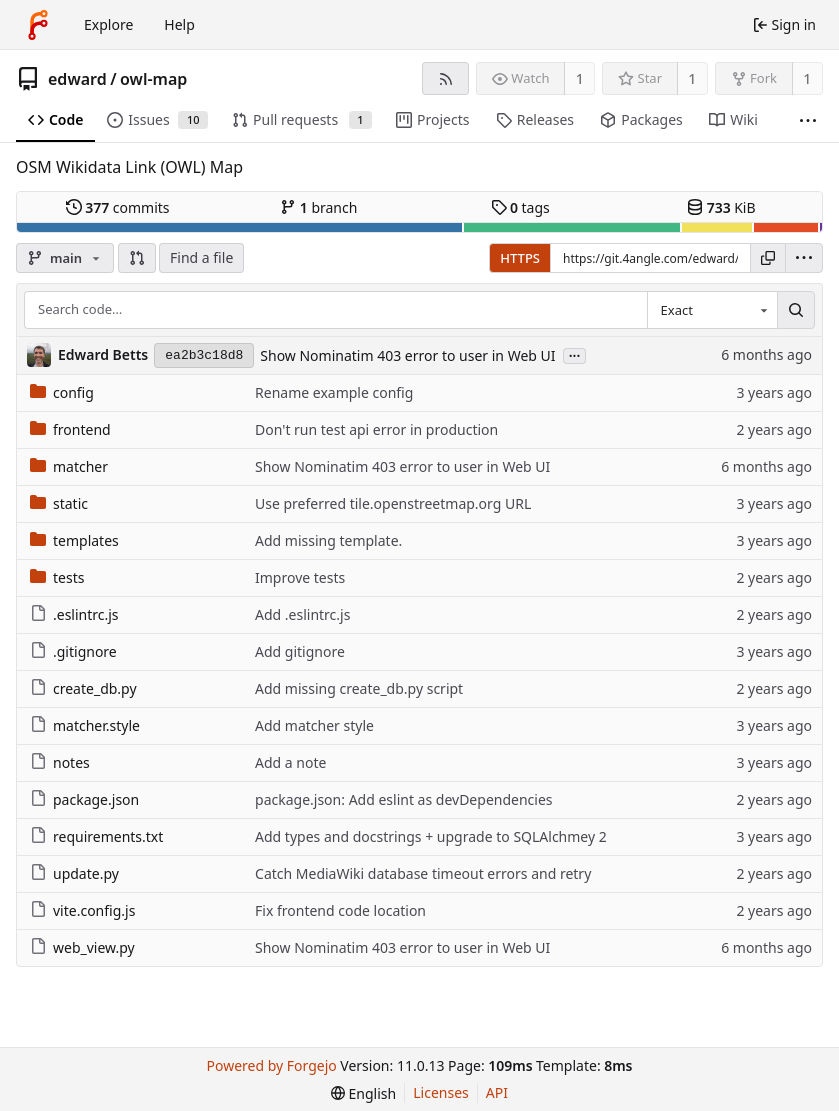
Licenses (441, 1092)
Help (179, 24)
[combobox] (712, 310)
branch (318, 207)
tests (57, 577)
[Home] (38, 25)
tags (520, 207)
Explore (108, 24)
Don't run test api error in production (376, 429)
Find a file (201, 257)
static (59, 503)
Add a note (290, 762)
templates (74, 540)
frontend (70, 429)
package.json (84, 799)
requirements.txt (96, 836)
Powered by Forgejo (271, 1065)
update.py (74, 873)
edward (77, 79)
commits (118, 207)
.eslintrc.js (74, 614)
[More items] (808, 120)
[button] (137, 258)
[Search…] (796, 310)
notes (60, 762)
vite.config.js (82, 910)
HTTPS (520, 258)
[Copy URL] (768, 258)
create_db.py (83, 688)
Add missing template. (328, 540)
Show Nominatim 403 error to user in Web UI (407, 355)
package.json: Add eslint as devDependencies (404, 799)
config (62, 392)
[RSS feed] (445, 78)
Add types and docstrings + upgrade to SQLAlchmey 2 (431, 836)
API (497, 1092)
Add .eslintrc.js (302, 614)
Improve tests (300, 577)
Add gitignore (300, 651)
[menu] (804, 258)
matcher (69, 466)
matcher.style (85, 725)
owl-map (153, 79)
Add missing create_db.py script (359, 688)
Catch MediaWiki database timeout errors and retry (423, 873)
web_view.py (82, 947)
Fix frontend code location (340, 910)
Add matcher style (314, 725)
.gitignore (73, 651)
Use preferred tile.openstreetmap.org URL (393, 503)
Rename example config (334, 392)
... (575, 354)
